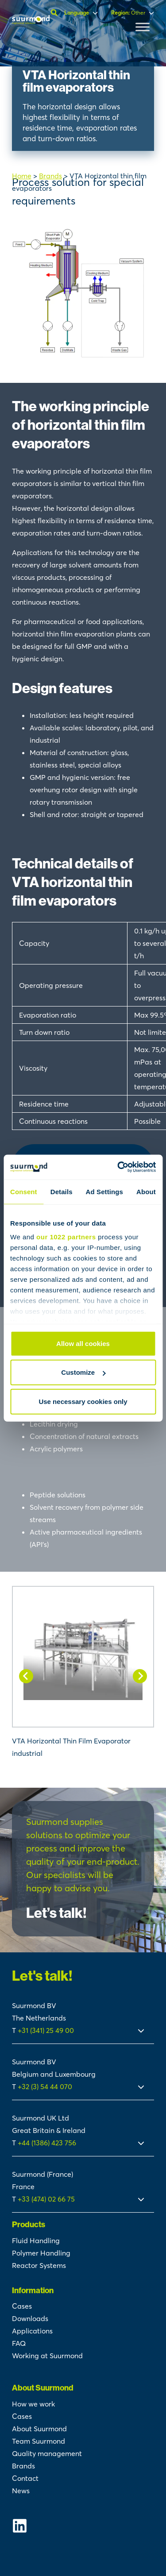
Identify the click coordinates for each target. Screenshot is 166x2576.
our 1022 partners (66, 1237)
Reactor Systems (39, 2265)
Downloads (30, 2318)
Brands (50, 175)
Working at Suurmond (47, 2355)
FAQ (19, 2343)
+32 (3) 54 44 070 (45, 2086)
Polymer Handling (41, 2252)
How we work (33, 2403)
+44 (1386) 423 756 (47, 2142)
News (21, 2490)
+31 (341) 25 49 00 (47, 2030)
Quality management (47, 2453)
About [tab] (146, 1191)
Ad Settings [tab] (104, 1191)
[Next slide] (140, 1676)
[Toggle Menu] (142, 27)
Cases (22, 2306)
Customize (83, 1372)
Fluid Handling (36, 2240)
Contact (25, 2478)
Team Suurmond (38, 2441)
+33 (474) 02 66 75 (46, 2198)
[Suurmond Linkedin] (83, 2526)
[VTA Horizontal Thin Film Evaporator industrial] (83, 1672)
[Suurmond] (31, 21)
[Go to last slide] (26, 1676)
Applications (32, 2330)
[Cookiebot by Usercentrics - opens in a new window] (118, 1167)
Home (21, 175)
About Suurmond (39, 2428)
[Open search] (55, 12)
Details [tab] (61, 1191)
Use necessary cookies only (83, 1401)
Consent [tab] (23, 1191)
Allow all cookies (83, 1343)
